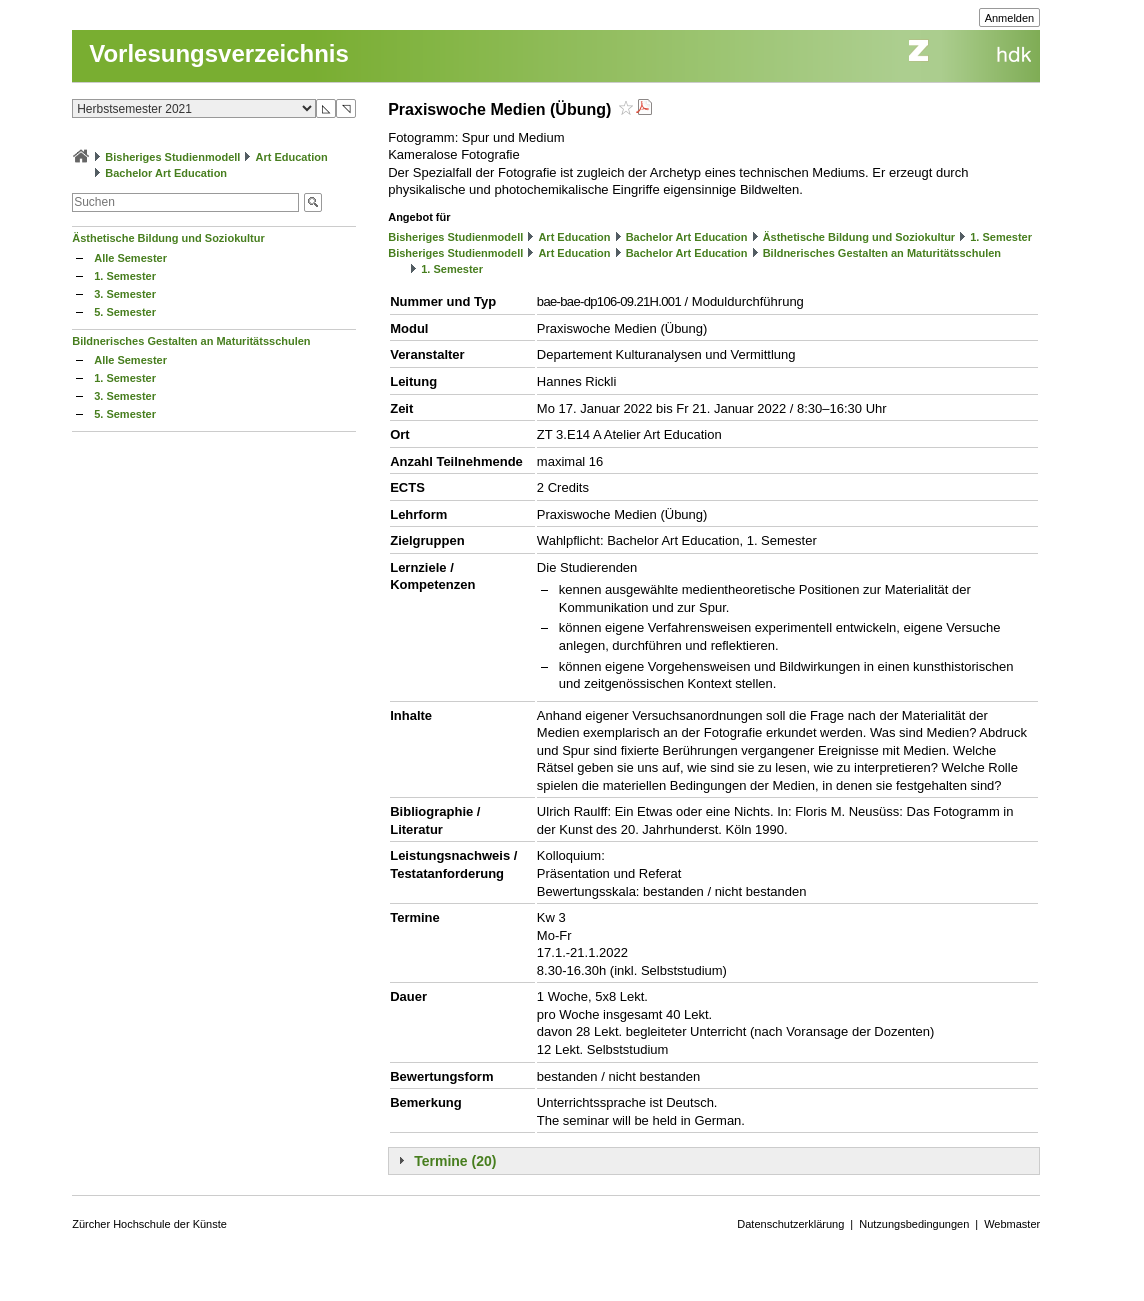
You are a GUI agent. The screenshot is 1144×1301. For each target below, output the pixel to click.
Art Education (292, 157)
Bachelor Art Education (166, 173)
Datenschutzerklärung (790, 1224)
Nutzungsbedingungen (914, 1224)
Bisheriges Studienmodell (172, 157)
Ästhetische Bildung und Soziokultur (168, 238)
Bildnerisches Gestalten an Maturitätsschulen (191, 341)
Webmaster (1012, 1224)
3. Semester (125, 294)
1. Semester (125, 276)
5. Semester (125, 312)
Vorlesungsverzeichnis (219, 53)
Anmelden (1010, 18)
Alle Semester (130, 258)
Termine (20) (455, 1161)
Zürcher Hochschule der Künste (149, 1224)
